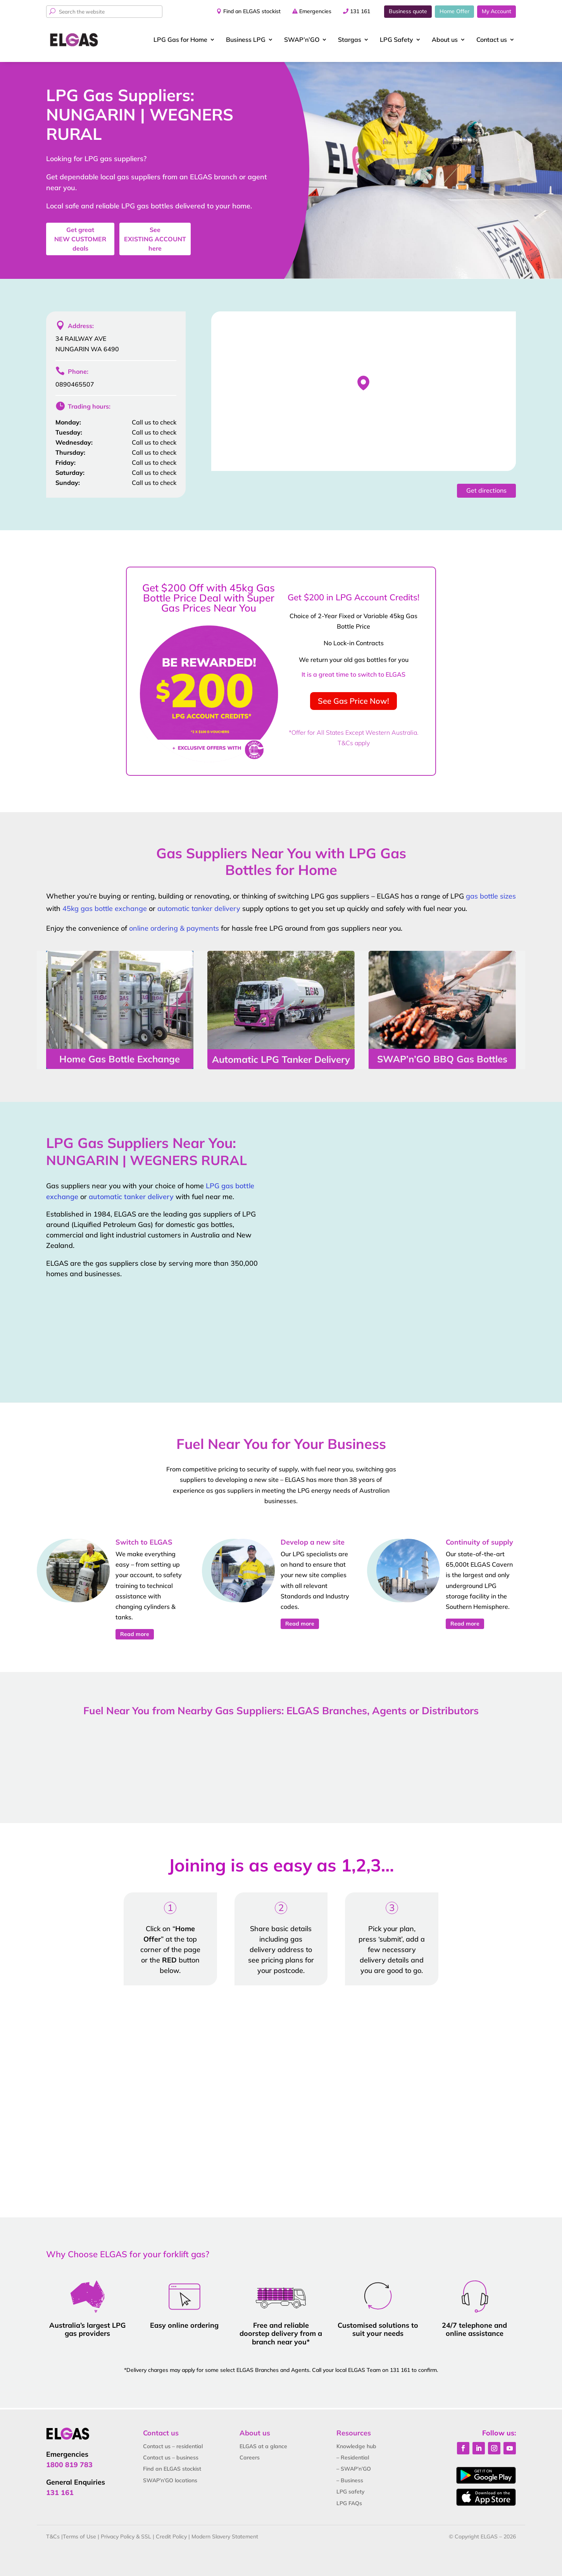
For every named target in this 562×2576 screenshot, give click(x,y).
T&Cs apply (354, 743)
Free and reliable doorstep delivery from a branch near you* (281, 2333)
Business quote (408, 11)
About (445, 39)
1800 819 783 (69, 2464)
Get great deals (80, 239)
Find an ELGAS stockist (252, 11)
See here (155, 239)
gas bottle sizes (491, 896)
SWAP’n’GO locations (170, 2480)
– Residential (352, 2457)
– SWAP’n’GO (353, 2468)
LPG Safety (396, 39)
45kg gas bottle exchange (104, 908)
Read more (134, 1634)
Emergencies (315, 11)
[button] (363, 383)
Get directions (486, 490)
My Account (496, 11)
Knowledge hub (356, 2446)
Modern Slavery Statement (224, 2536)
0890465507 (74, 384)
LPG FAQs (349, 2503)
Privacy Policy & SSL (126, 2536)
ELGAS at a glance (263, 2446)
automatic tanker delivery (198, 908)
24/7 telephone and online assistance (474, 2329)
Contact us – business (170, 2457)
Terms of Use (79, 2536)
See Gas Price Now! (353, 701)
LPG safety (350, 2491)
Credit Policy (171, 2536)
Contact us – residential (173, 2446)
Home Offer (454, 11)
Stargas (349, 39)
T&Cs (53, 2536)
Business (245, 39)
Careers (250, 2457)
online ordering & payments (174, 928)
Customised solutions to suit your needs (378, 2329)
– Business (349, 2480)
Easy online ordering (184, 2325)
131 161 (360, 11)
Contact (491, 39)
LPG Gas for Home (180, 39)
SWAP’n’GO (301, 39)
